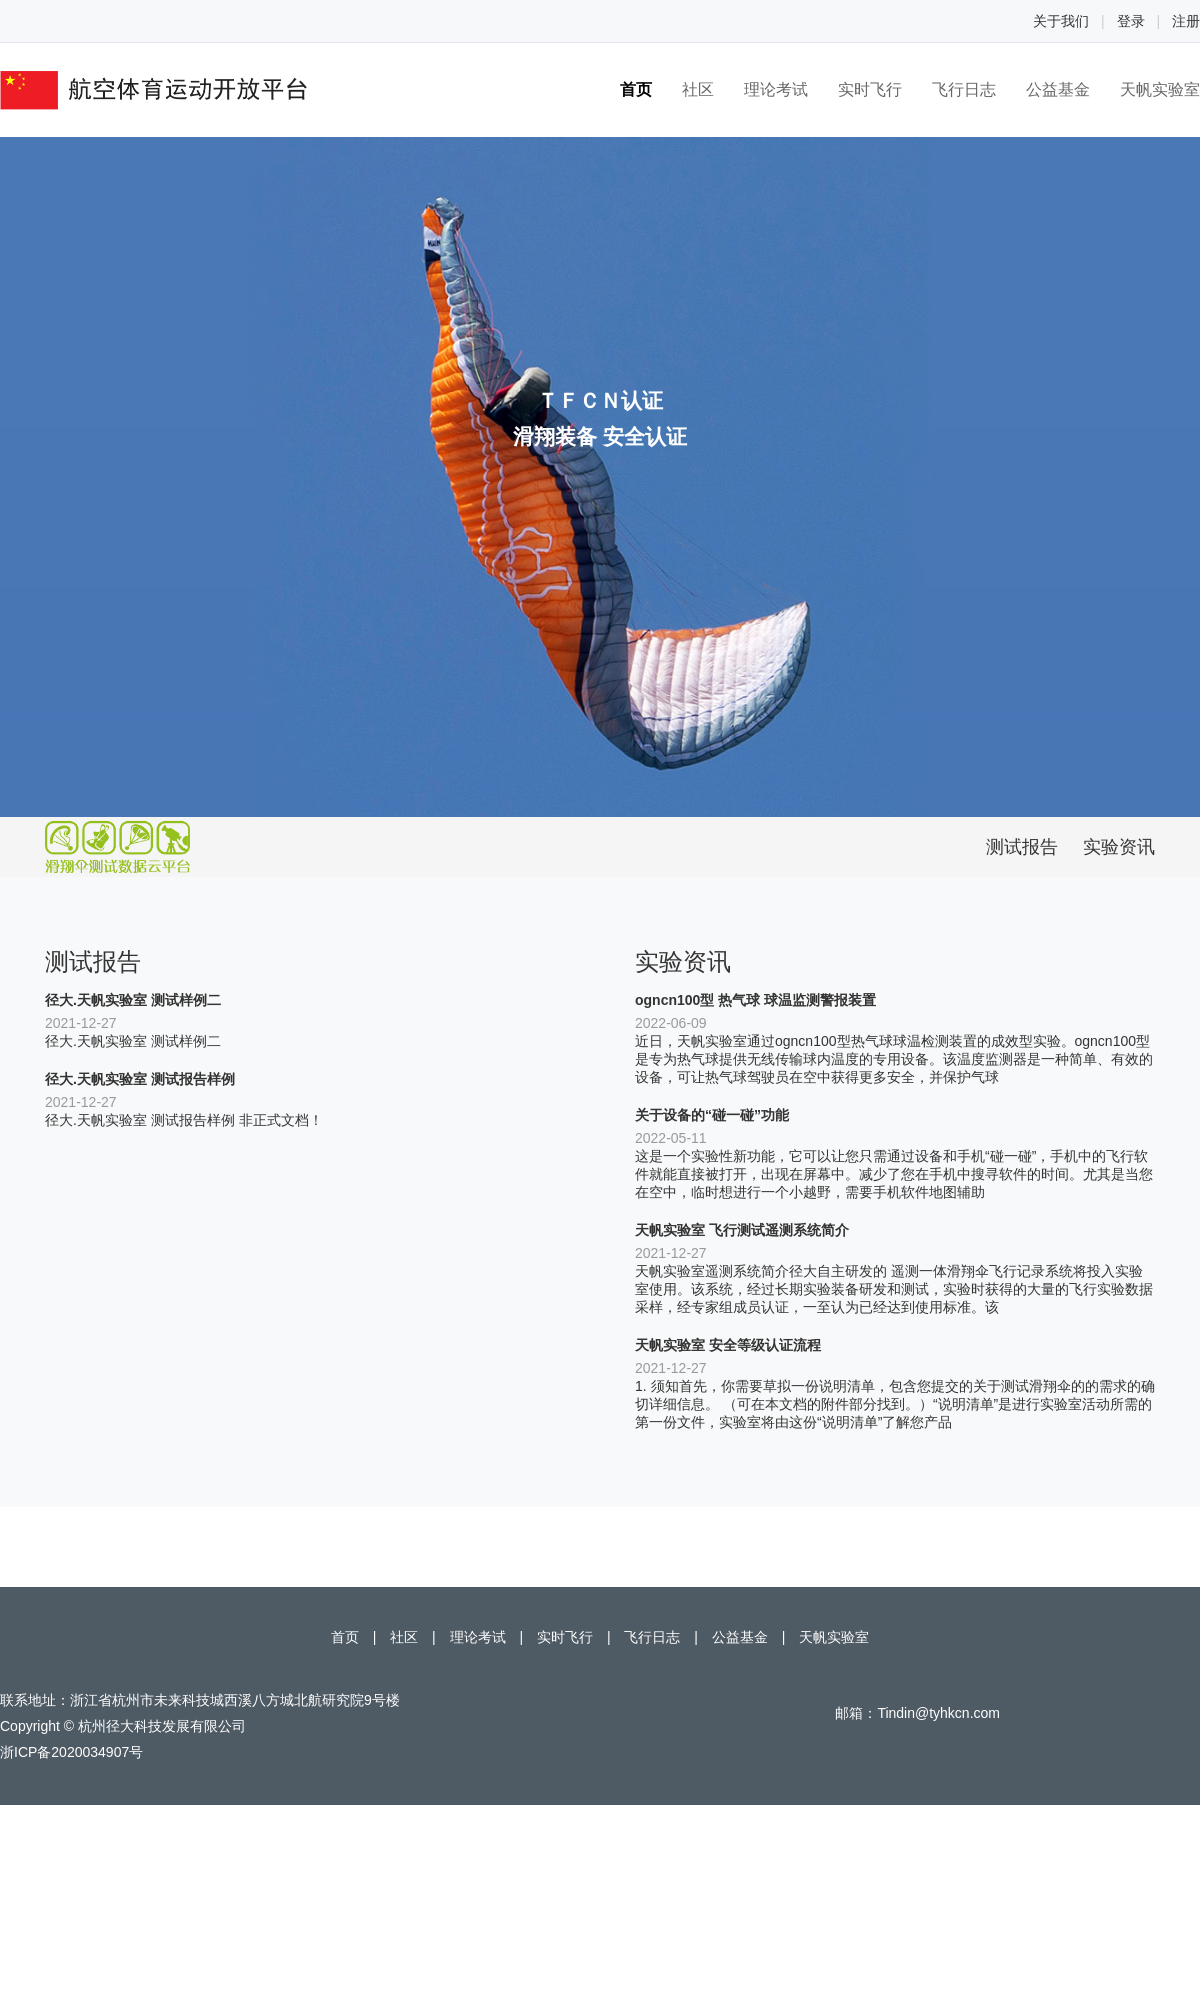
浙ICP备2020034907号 (71, 1752)
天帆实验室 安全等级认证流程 (728, 1345)
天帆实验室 (1160, 89)
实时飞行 (870, 89)
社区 (698, 89)
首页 (636, 89)
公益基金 (1058, 89)
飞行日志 (964, 89)
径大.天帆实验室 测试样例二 (133, 1000)
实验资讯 (1119, 847)
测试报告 (1022, 847)
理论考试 (776, 89)
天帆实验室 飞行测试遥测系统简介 (742, 1230)
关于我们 (1061, 21)
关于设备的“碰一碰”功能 (712, 1115)
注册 (1186, 21)
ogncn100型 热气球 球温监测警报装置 (755, 1000)
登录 (1131, 21)
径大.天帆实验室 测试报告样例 (140, 1079)
